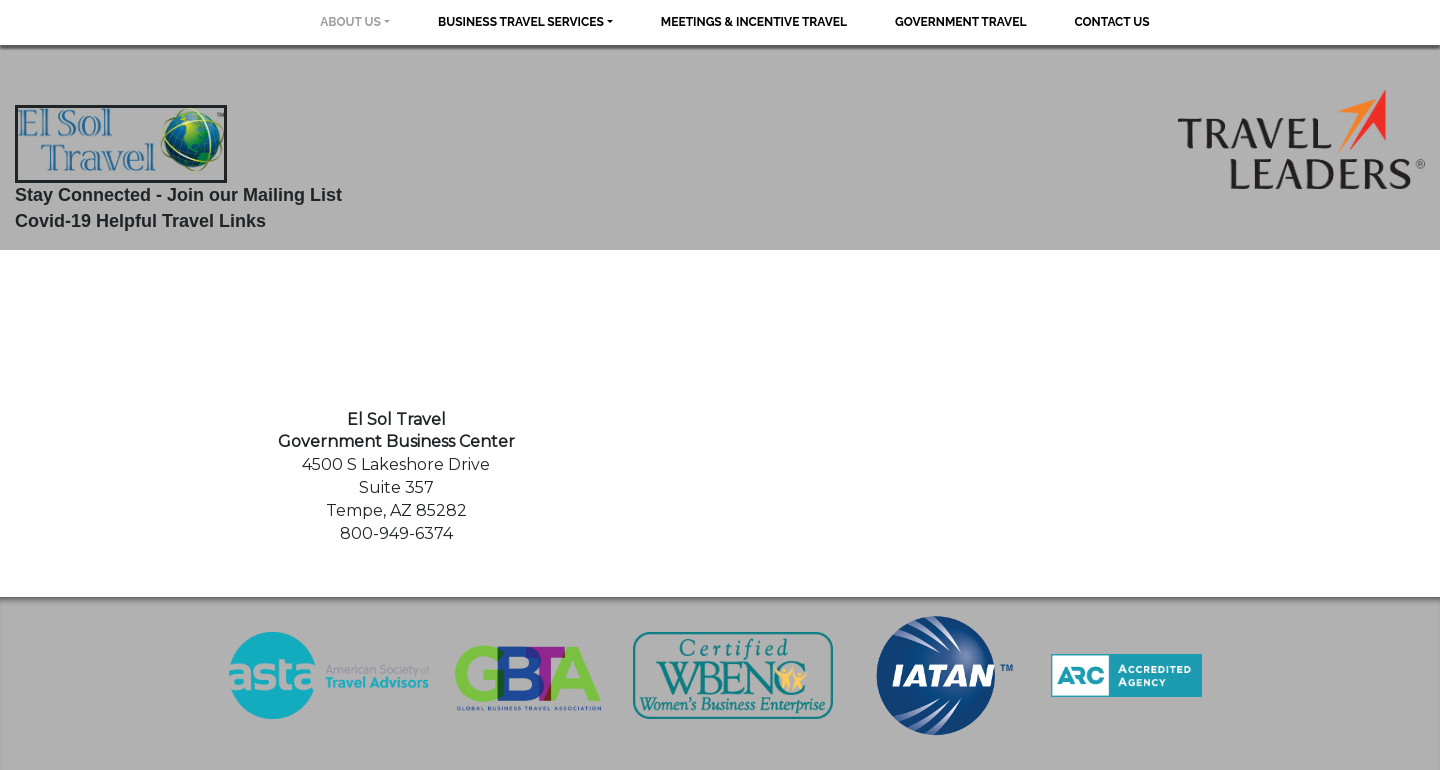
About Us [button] (350, 22)
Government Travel (960, 22)
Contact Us (1111, 22)
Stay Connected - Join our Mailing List (178, 195)
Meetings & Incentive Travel (754, 22)
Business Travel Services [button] (521, 22)
